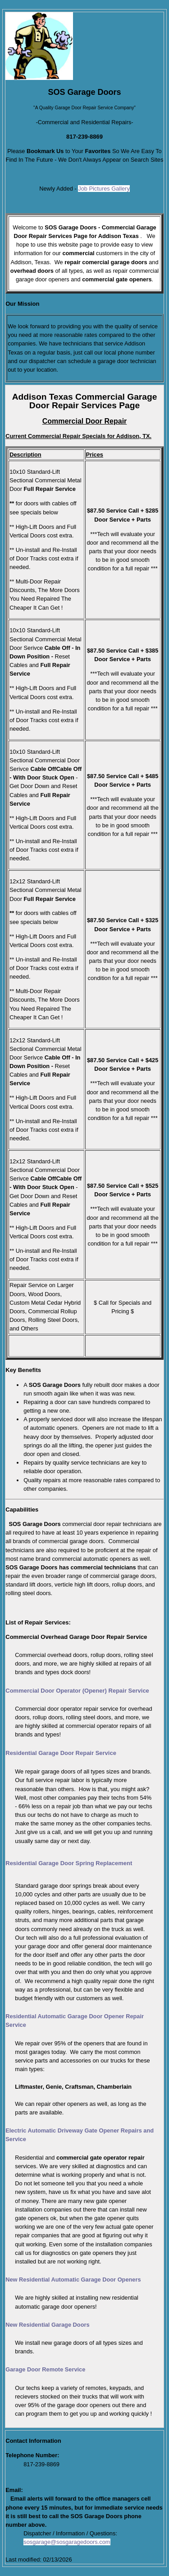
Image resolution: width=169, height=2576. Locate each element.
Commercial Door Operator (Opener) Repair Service (77, 1690)
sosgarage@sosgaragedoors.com (66, 2542)
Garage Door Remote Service (45, 2369)
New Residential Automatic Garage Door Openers (73, 2279)
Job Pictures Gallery (104, 188)
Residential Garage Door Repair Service (60, 1753)
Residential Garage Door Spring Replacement (68, 1863)
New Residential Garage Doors (47, 2324)
